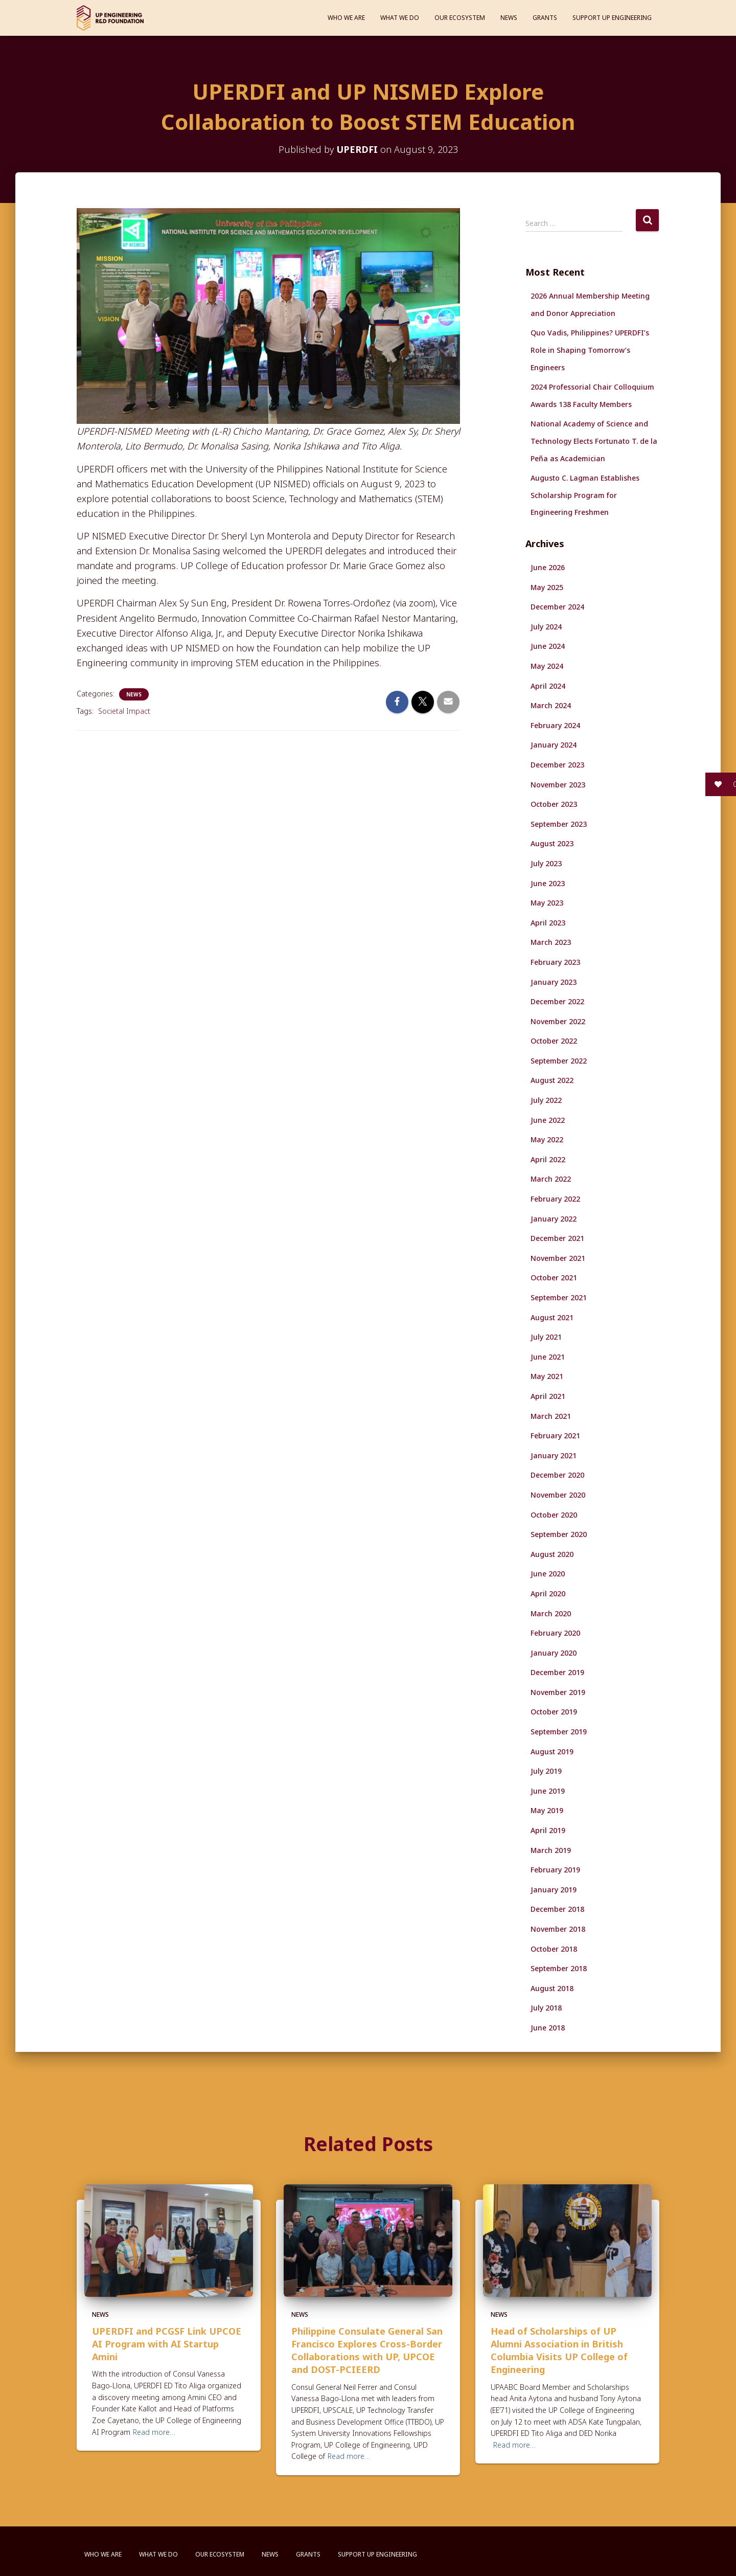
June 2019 (548, 1791)
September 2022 (559, 1061)
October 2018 (554, 1949)
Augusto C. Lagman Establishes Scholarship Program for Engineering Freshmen (585, 495)
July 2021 (546, 1337)
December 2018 (557, 1909)
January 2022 (554, 1219)
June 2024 (548, 646)
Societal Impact (124, 711)
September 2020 (559, 1534)
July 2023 (546, 863)
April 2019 (548, 1830)
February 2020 (555, 1633)
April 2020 (548, 1593)
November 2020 (558, 1495)
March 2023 (551, 942)
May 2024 (547, 666)
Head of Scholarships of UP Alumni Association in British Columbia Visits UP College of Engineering (559, 2350)
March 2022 (551, 1179)
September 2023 (559, 824)
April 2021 (548, 1396)
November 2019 (558, 1692)
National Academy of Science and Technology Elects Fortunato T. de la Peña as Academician (594, 441)
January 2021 (554, 1455)
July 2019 (546, 1771)
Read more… (154, 2432)
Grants (545, 17)
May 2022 (547, 1139)
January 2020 (554, 1653)
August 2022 (552, 1080)
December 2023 (557, 765)
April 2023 (548, 923)
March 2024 (551, 705)
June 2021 (548, 1357)
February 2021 (555, 1435)
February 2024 (555, 725)
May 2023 (547, 903)
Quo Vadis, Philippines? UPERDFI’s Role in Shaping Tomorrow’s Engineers (590, 350)
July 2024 (546, 626)
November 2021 (558, 1258)
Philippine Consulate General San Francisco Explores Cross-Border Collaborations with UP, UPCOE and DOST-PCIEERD (367, 2350)
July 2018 (546, 2008)
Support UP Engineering (612, 17)
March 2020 (551, 1613)
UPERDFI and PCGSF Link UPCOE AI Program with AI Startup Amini (166, 2344)
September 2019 (559, 1731)
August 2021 (552, 1317)
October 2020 (554, 1515)
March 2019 (551, 1850)
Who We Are (346, 17)
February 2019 (555, 1869)
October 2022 (554, 1041)
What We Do (399, 17)
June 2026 (548, 567)
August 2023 (552, 843)
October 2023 (554, 804)
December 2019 (557, 1672)
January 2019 (554, 1889)
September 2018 (559, 1968)
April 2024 (548, 686)
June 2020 (548, 1573)
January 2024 (554, 745)
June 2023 (548, 883)
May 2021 (547, 1376)
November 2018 (558, 1929)
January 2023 (554, 982)
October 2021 (554, 1277)
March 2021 (551, 1416)
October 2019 (554, 1711)
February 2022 (555, 1199)
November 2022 (558, 1021)
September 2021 (559, 1297)
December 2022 (557, 1001)
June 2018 (548, 2027)
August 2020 (552, 1554)
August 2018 (552, 1988)
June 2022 (548, 1120)
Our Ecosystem (459, 17)
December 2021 (557, 1238)
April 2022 (548, 1159)
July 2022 (546, 1100)
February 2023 (555, 962)
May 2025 (547, 587)
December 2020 (557, 1475)
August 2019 (552, 1751)
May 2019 (547, 1810)
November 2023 (558, 784)
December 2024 (557, 607)
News (508, 17)
